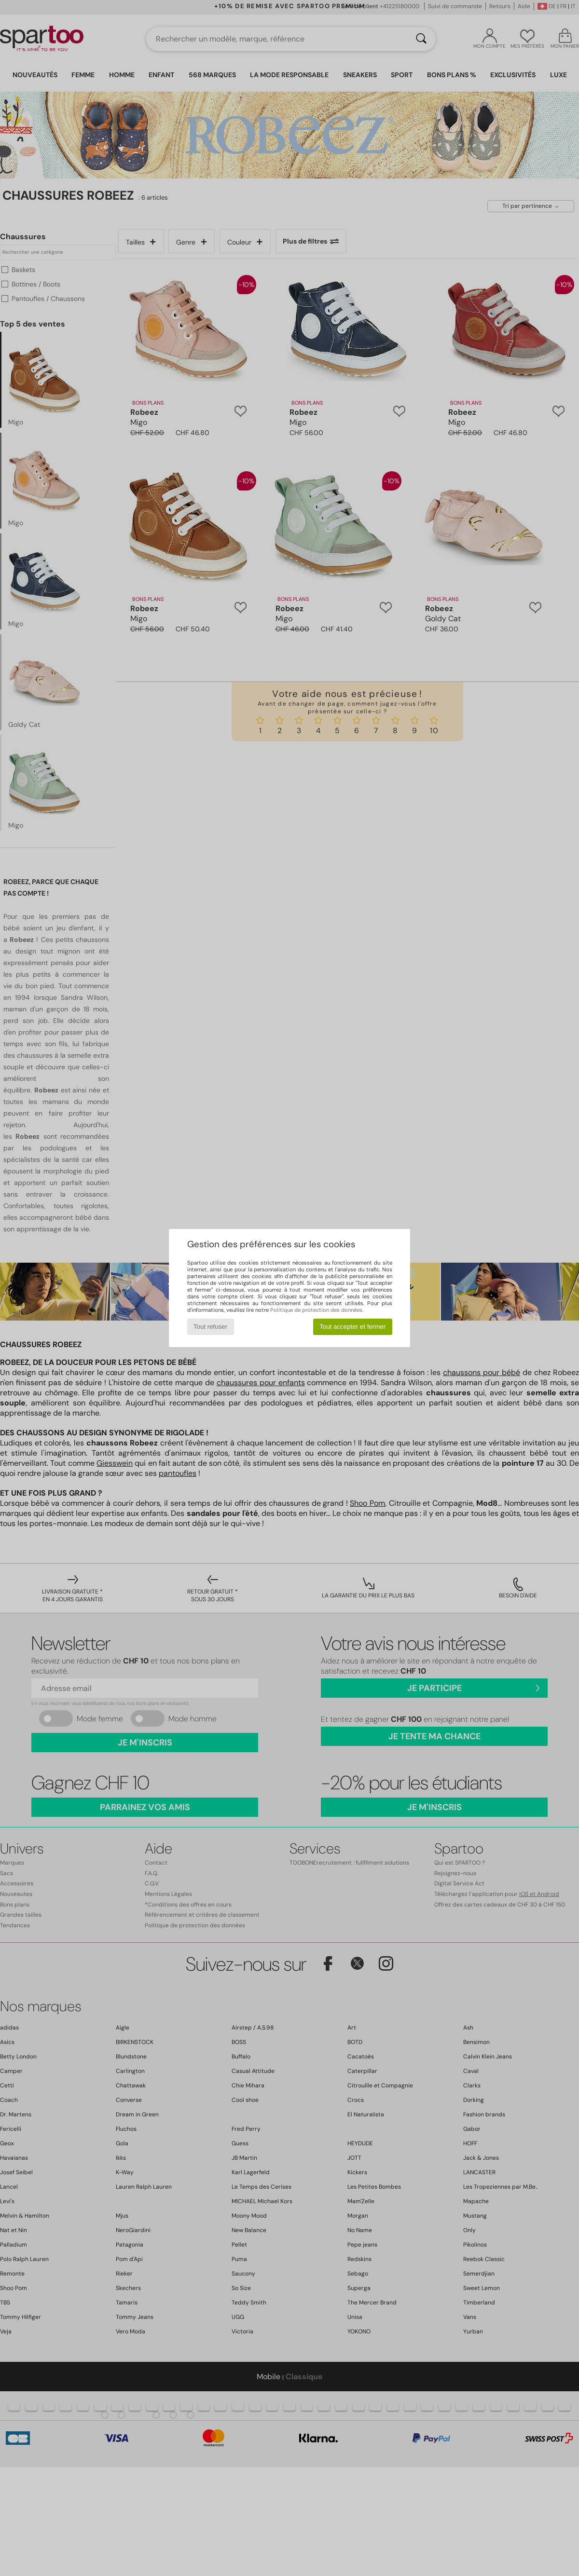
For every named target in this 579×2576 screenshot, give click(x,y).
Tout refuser (210, 1326)
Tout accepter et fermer (352, 1326)
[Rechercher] (421, 39)
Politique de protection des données (316, 1310)
